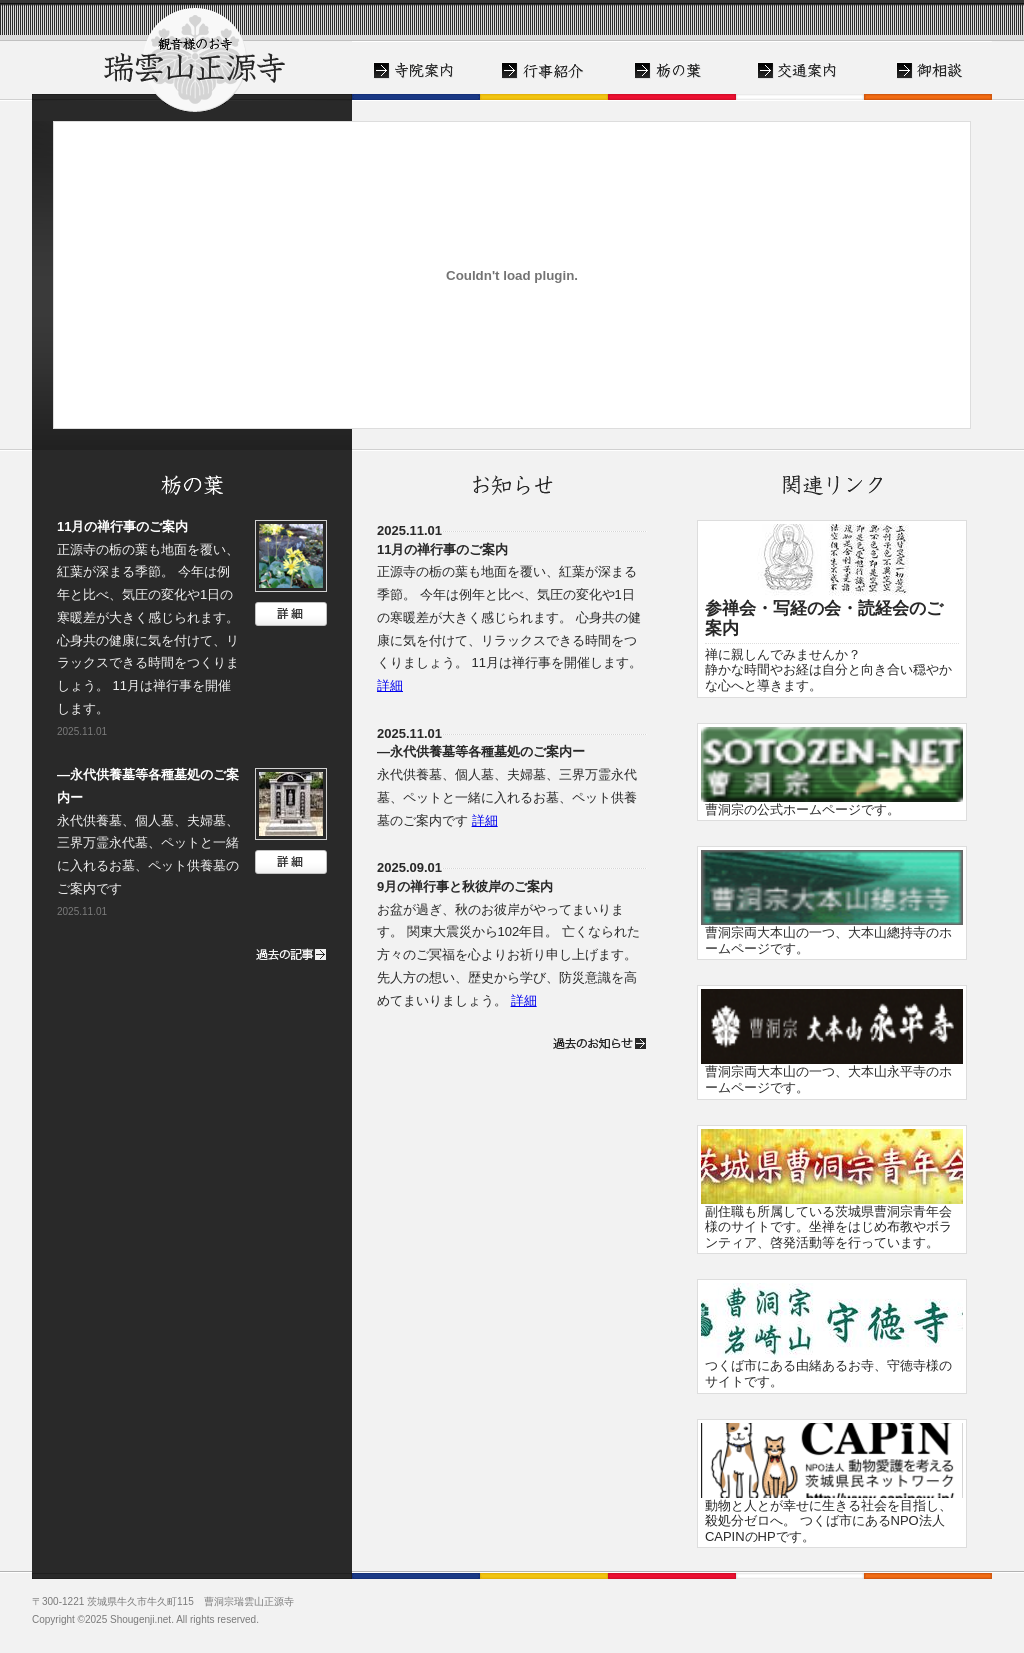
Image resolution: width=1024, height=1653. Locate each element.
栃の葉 (672, 70)
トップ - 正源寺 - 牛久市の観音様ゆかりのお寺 (192, 56)
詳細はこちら (291, 614)
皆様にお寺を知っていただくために (544, 70)
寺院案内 (416, 70)
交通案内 (800, 70)
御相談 (928, 70)
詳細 (390, 685)
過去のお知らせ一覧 (599, 1043)
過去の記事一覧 (279, 954)
